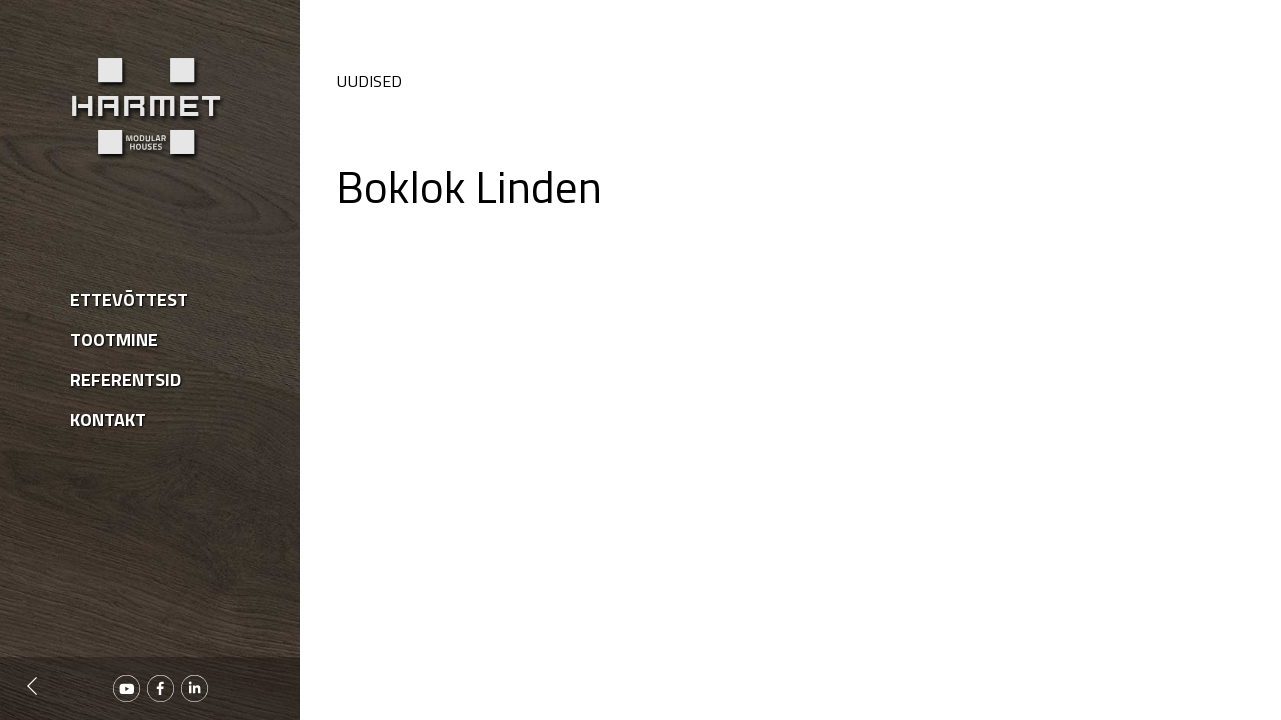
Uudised (369, 81)
